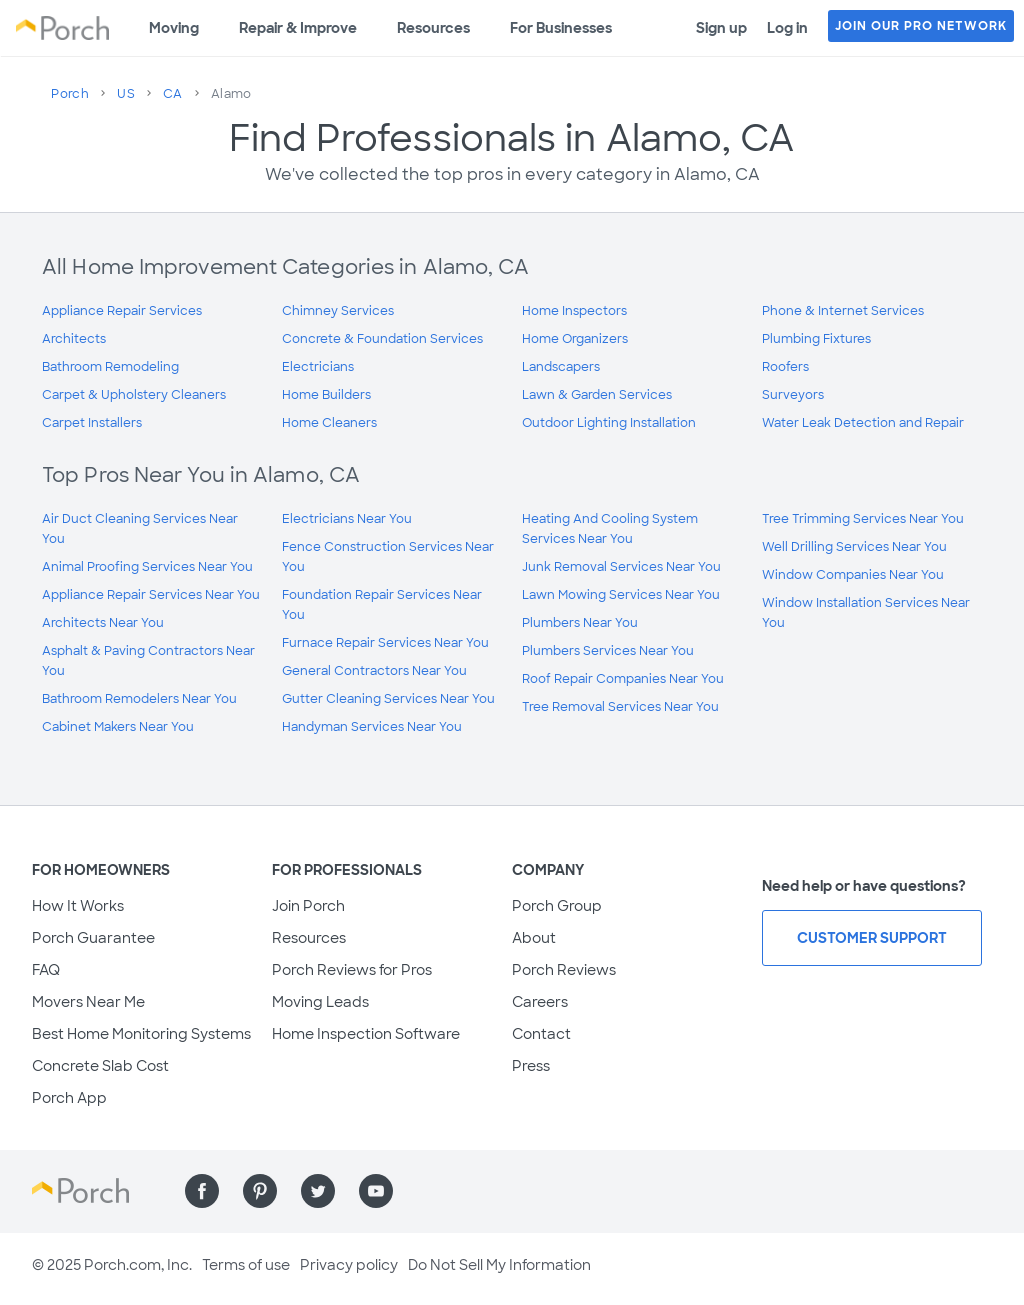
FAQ (46, 970)
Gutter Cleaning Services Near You (388, 699)
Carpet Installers (92, 423)
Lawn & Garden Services (597, 395)
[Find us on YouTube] (376, 1191)
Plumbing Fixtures (816, 339)
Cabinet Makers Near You (118, 727)
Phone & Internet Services (843, 311)
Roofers (785, 367)
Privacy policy (349, 1265)
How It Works (78, 906)
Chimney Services (338, 311)
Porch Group (557, 906)
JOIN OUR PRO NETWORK (921, 26)
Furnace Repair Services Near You (385, 643)
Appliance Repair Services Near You (151, 595)
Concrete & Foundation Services (382, 339)
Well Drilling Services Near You (854, 547)
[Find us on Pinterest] (260, 1191)
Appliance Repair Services (122, 311)
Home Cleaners (329, 423)
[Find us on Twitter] (318, 1191)
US (126, 94)
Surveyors (793, 395)
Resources (433, 28)
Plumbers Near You (580, 623)
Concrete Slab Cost (100, 1066)
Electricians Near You (347, 519)
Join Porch (308, 906)
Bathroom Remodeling (110, 367)
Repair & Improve (298, 28)
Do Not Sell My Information (499, 1265)
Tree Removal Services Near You (620, 707)
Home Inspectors (574, 311)
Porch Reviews (564, 970)
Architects (74, 339)
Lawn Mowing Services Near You (621, 595)
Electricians (318, 367)
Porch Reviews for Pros (352, 970)
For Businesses (561, 28)
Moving (174, 28)
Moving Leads (320, 1002)
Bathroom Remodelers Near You (139, 699)
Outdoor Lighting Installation (609, 423)
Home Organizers (575, 339)
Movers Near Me (88, 1002)
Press (531, 1066)
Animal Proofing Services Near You (147, 567)
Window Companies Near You (853, 575)
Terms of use (246, 1265)
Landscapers (561, 367)
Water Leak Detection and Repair (863, 423)
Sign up (721, 28)
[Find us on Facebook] (202, 1191)
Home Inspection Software (366, 1034)
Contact (541, 1034)
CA (173, 94)
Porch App (69, 1098)
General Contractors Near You (374, 671)
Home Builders (326, 395)
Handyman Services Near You (372, 727)
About (534, 938)
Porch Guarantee (93, 938)
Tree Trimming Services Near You (863, 519)
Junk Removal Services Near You (621, 567)
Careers (540, 1002)
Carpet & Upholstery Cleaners (134, 395)
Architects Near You (103, 623)
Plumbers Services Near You (608, 651)
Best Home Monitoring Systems (141, 1034)
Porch (70, 94)
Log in (787, 28)
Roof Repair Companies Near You (623, 679)
